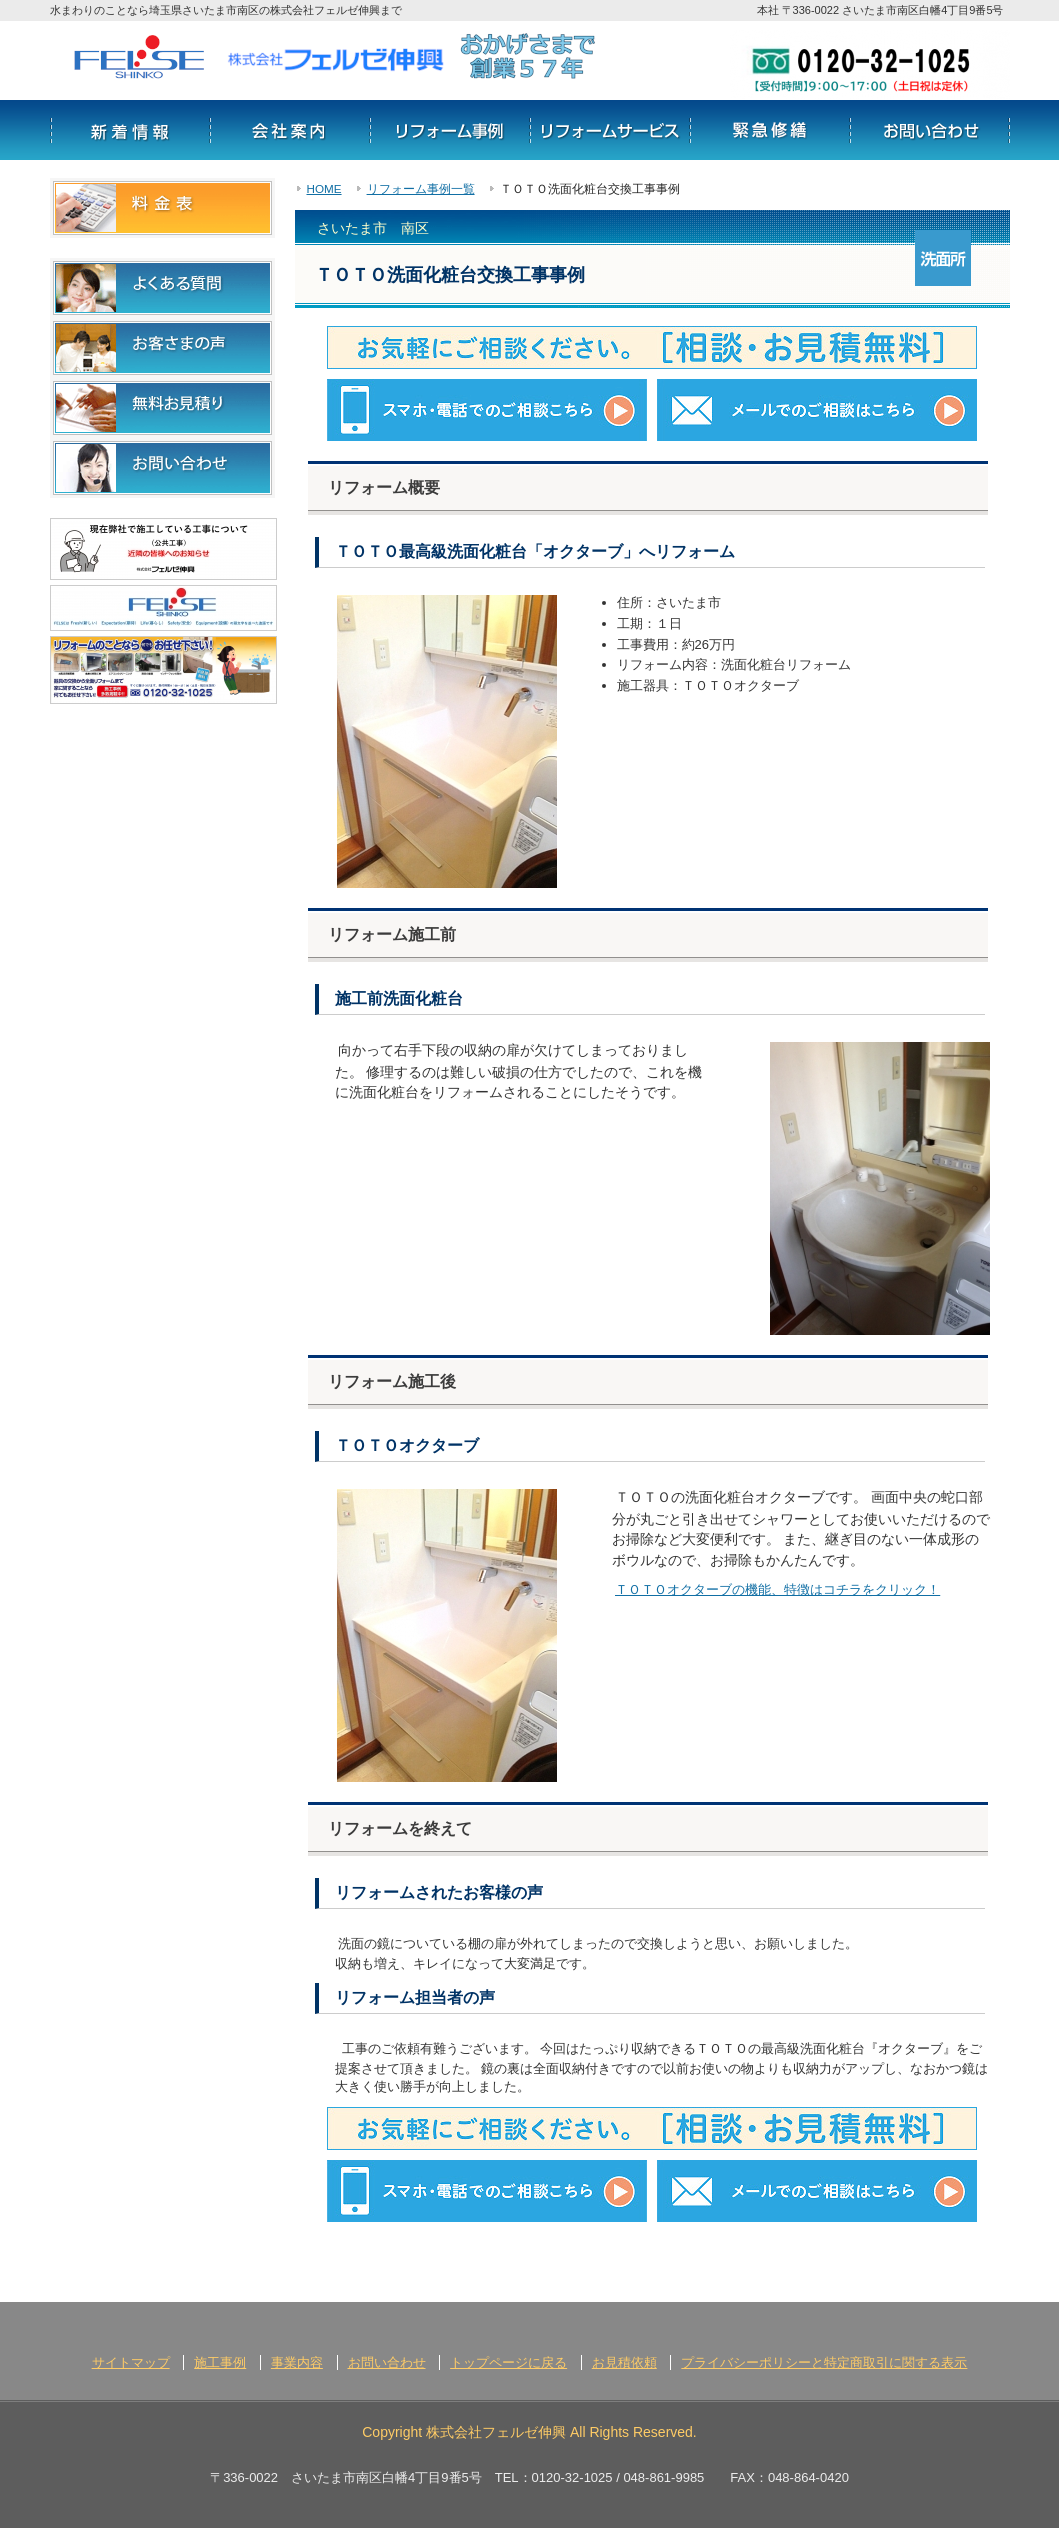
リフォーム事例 (450, 130)
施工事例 (220, 2362)
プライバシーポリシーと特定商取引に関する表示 (824, 2362)
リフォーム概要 (384, 487)
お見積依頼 (624, 2362)
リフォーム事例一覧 (421, 188)
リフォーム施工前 (392, 934)
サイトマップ (131, 2362)
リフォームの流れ (770, 130)
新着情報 (130, 130)
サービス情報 (610, 130)
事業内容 (297, 2362)
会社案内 (290, 130)
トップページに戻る (508, 2362)
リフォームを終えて (400, 1828)
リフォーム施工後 (392, 1381)
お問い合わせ (930, 130)
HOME (324, 188)
